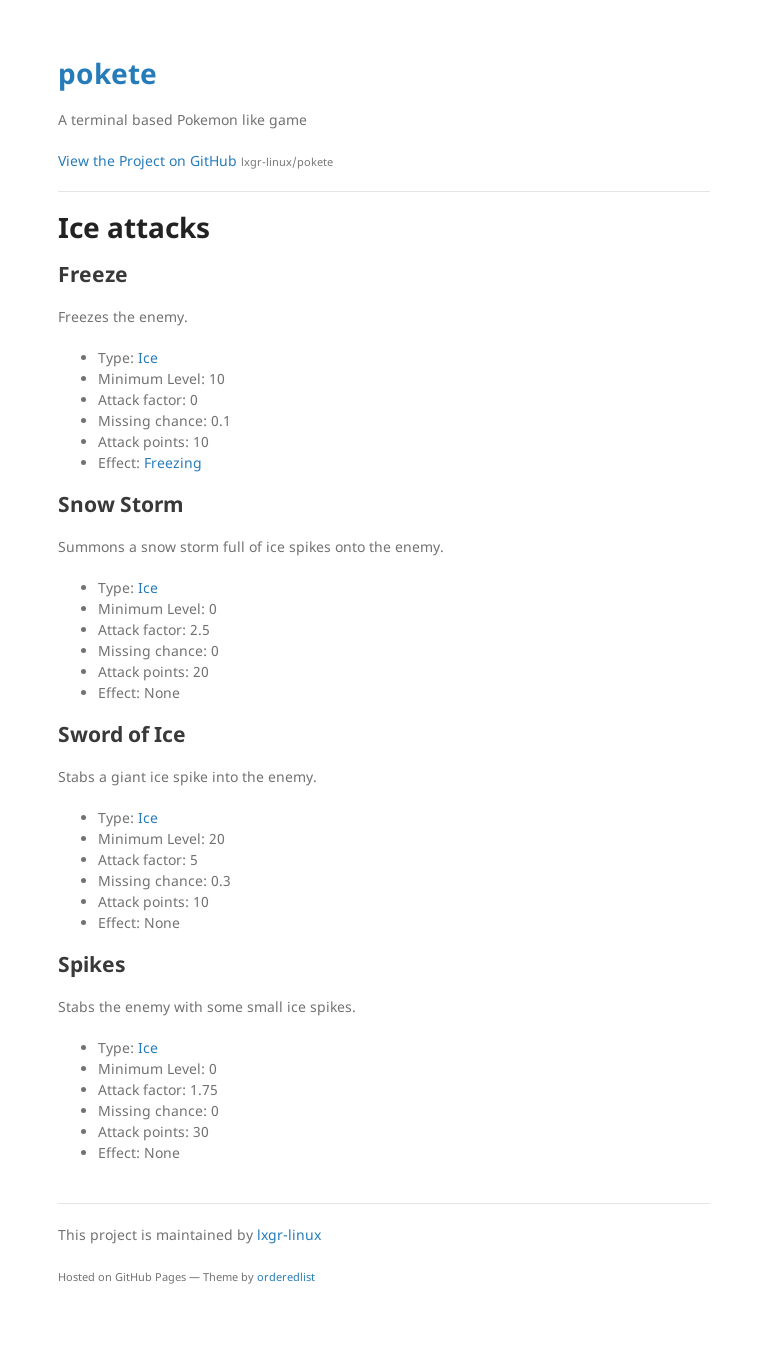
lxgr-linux (289, 1234)
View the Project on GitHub (195, 160)
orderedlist (286, 1276)
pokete (107, 73)
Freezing (173, 462)
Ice (148, 357)
